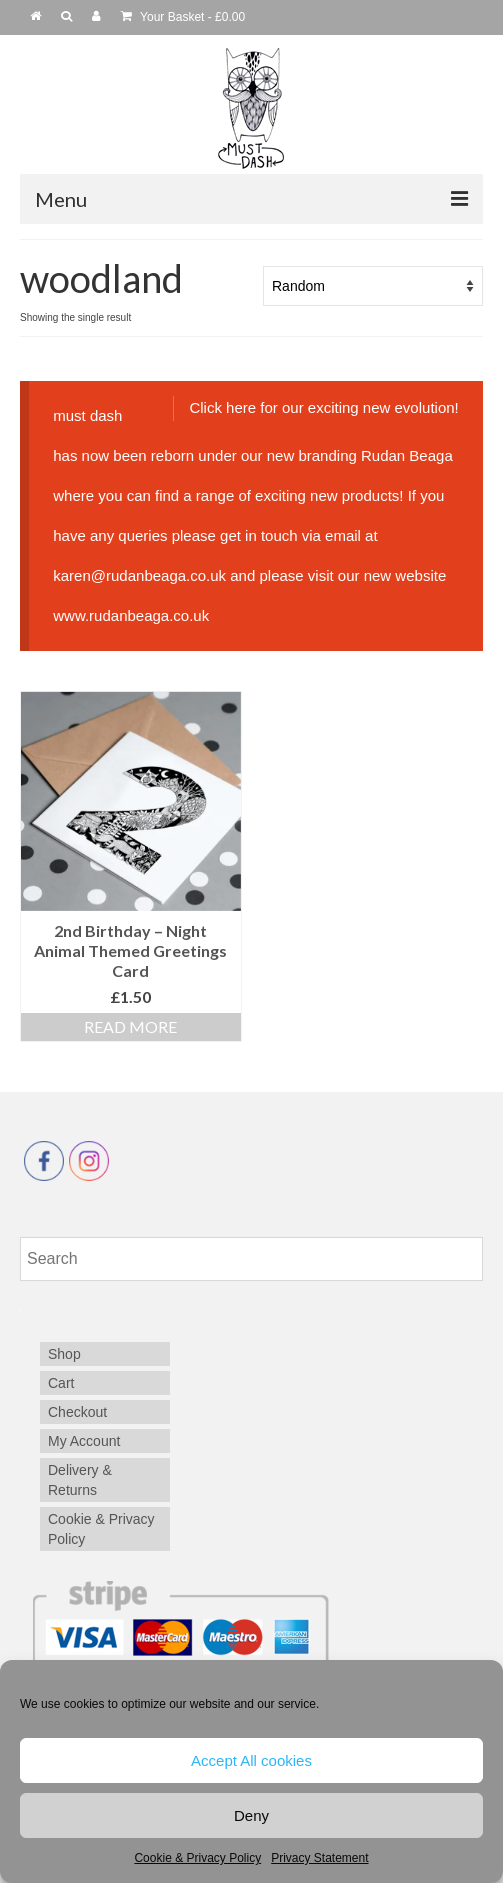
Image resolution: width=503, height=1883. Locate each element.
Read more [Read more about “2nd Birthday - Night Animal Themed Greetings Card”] (130, 1026)
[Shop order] (373, 286)
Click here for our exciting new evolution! (323, 407)
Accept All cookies (251, 1760)
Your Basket (183, 17)
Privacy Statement (319, 1858)
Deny (251, 1815)
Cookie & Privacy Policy (197, 1858)
